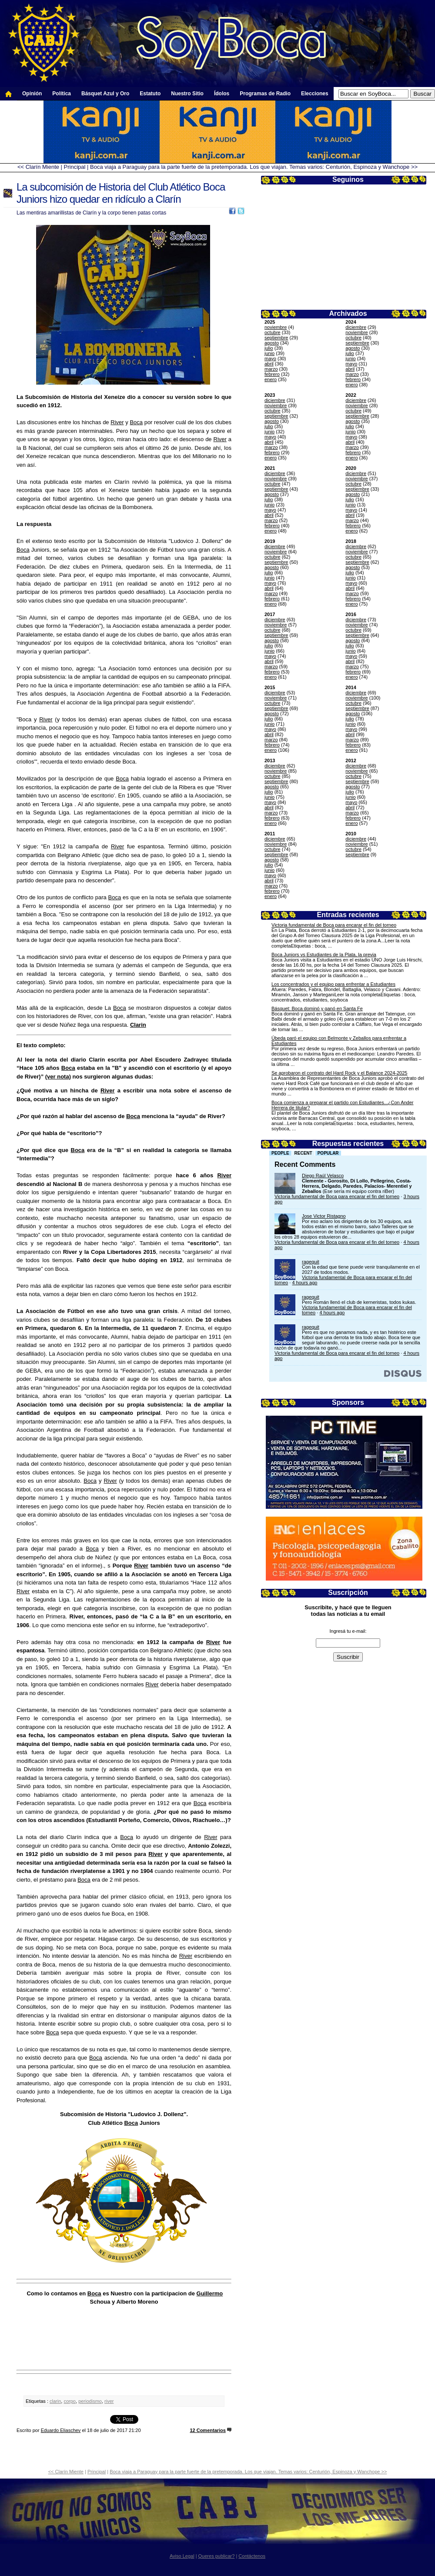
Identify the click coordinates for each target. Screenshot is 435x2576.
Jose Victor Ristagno (324, 1216)
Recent (303, 1153)
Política (61, 93)
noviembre (275, 327)
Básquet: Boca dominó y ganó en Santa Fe (317, 1008)
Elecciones (314, 93)
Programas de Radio (265, 93)
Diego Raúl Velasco (323, 1175)
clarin (55, 2401)
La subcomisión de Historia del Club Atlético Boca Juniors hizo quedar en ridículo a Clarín (121, 193)
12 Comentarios (208, 2430)
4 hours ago (304, 1282)
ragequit (310, 1261)
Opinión (32, 93)
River (117, 422)
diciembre (355, 327)
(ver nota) (58, 1076)
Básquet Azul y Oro (105, 93)
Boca (136, 422)
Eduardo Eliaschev (61, 2430)
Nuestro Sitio (187, 93)
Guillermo (210, 2293)
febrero (272, 374)
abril (269, 363)
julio (268, 348)
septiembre (276, 337)
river (109, 2401)
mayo (270, 358)
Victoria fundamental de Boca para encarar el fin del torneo (333, 925)
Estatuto (150, 93)
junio (269, 353)
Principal (75, 167)
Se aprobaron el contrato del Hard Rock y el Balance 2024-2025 (339, 1072)
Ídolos (221, 93)
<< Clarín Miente (38, 167)
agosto (271, 342)
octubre (272, 332)
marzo (271, 369)
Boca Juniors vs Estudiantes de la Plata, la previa (323, 954)
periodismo (90, 2401)
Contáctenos (251, 2556)
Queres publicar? (216, 2556)
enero (270, 379)
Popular (328, 1153)
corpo (70, 2401)
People (280, 1153)
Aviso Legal (182, 2556)
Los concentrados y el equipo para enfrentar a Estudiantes (333, 984)
